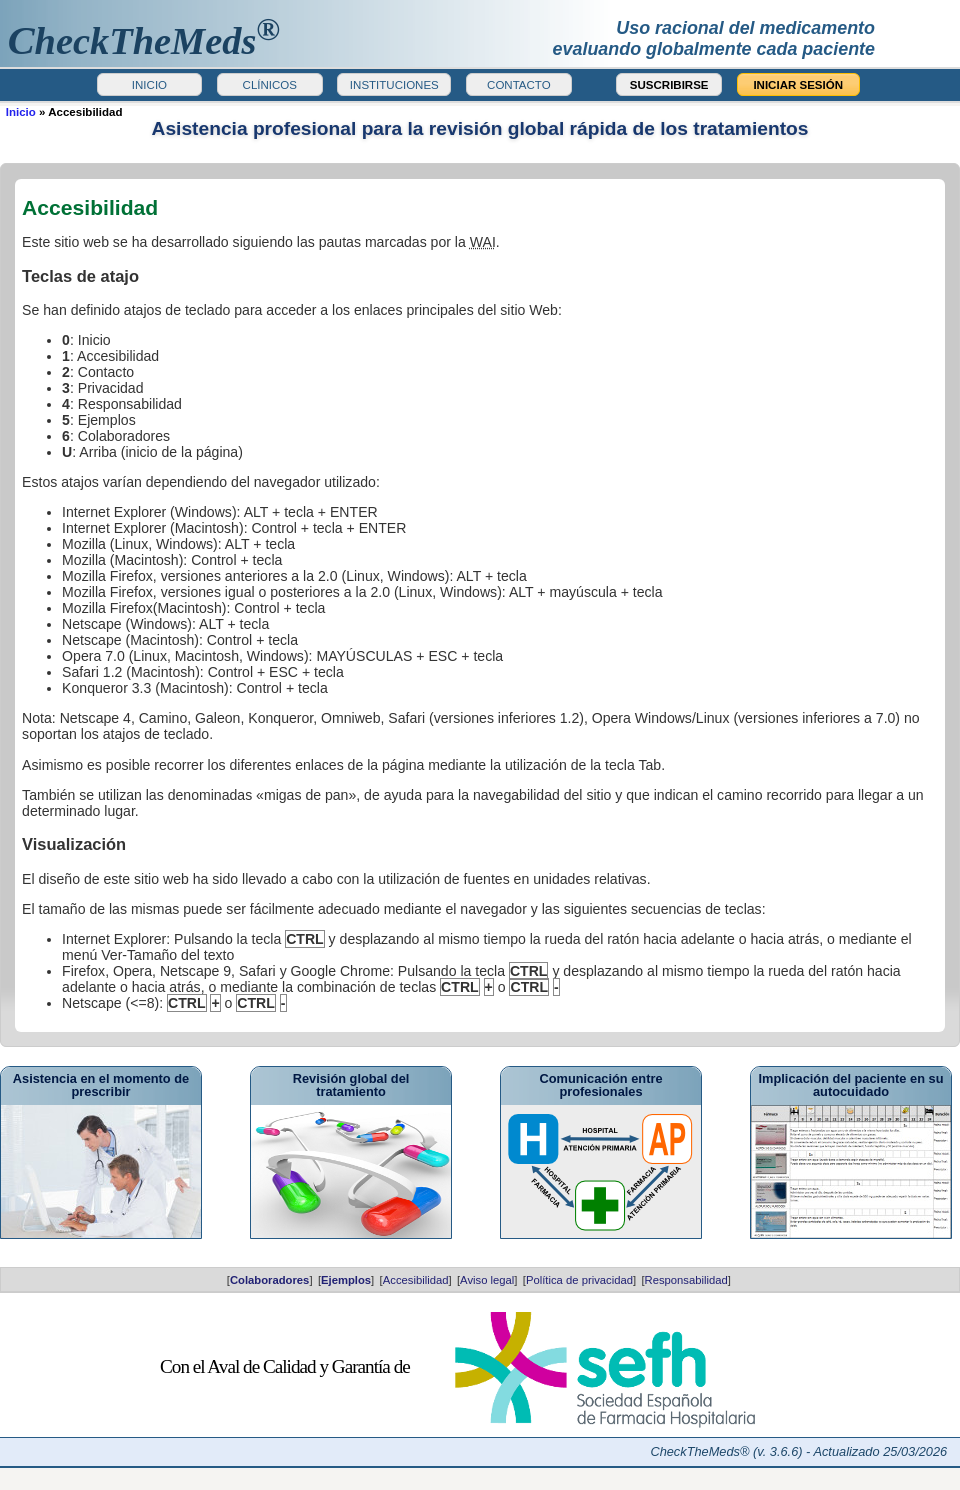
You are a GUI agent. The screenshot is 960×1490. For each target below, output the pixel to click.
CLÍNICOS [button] (270, 85)
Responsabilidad (686, 1280)
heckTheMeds (144, 41)
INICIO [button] (149, 85)
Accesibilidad (416, 1280)
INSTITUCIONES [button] (394, 85)
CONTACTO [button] (519, 85)
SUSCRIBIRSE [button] (669, 85)
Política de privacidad (579, 1280)
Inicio (21, 112)
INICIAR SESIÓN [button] (798, 85)
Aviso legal (487, 1280)
